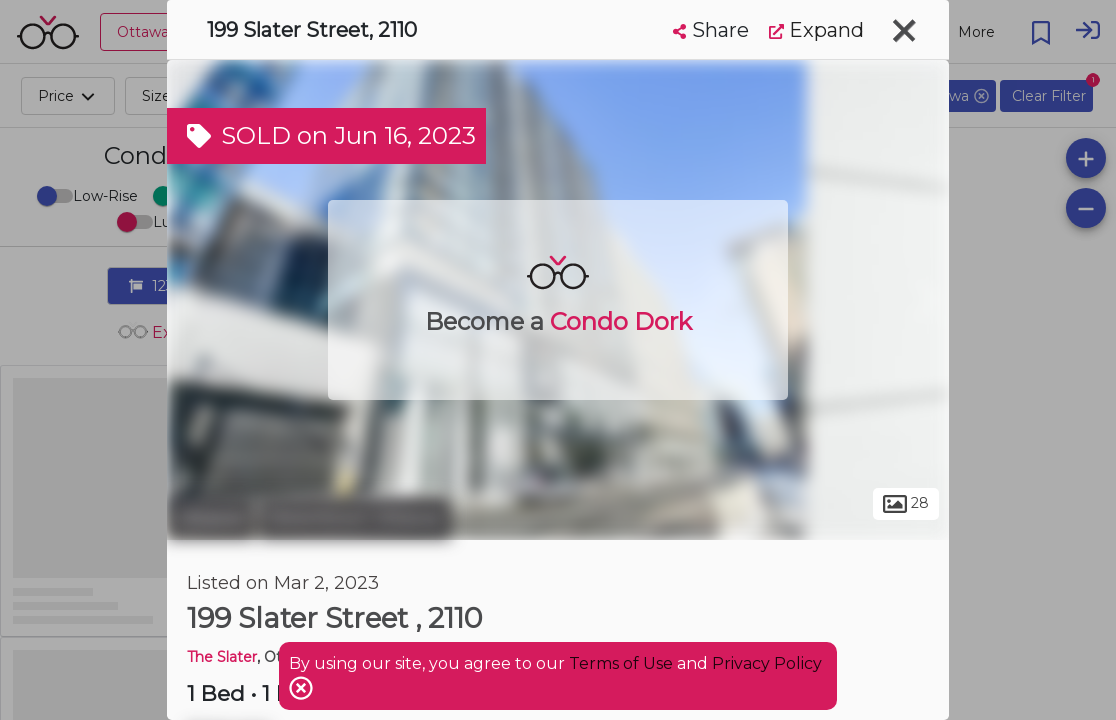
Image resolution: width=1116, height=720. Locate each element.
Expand (816, 30)
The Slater (222, 657)
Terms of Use (621, 663)
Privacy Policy (767, 663)
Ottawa (210, 518)
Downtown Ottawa (355, 518)
